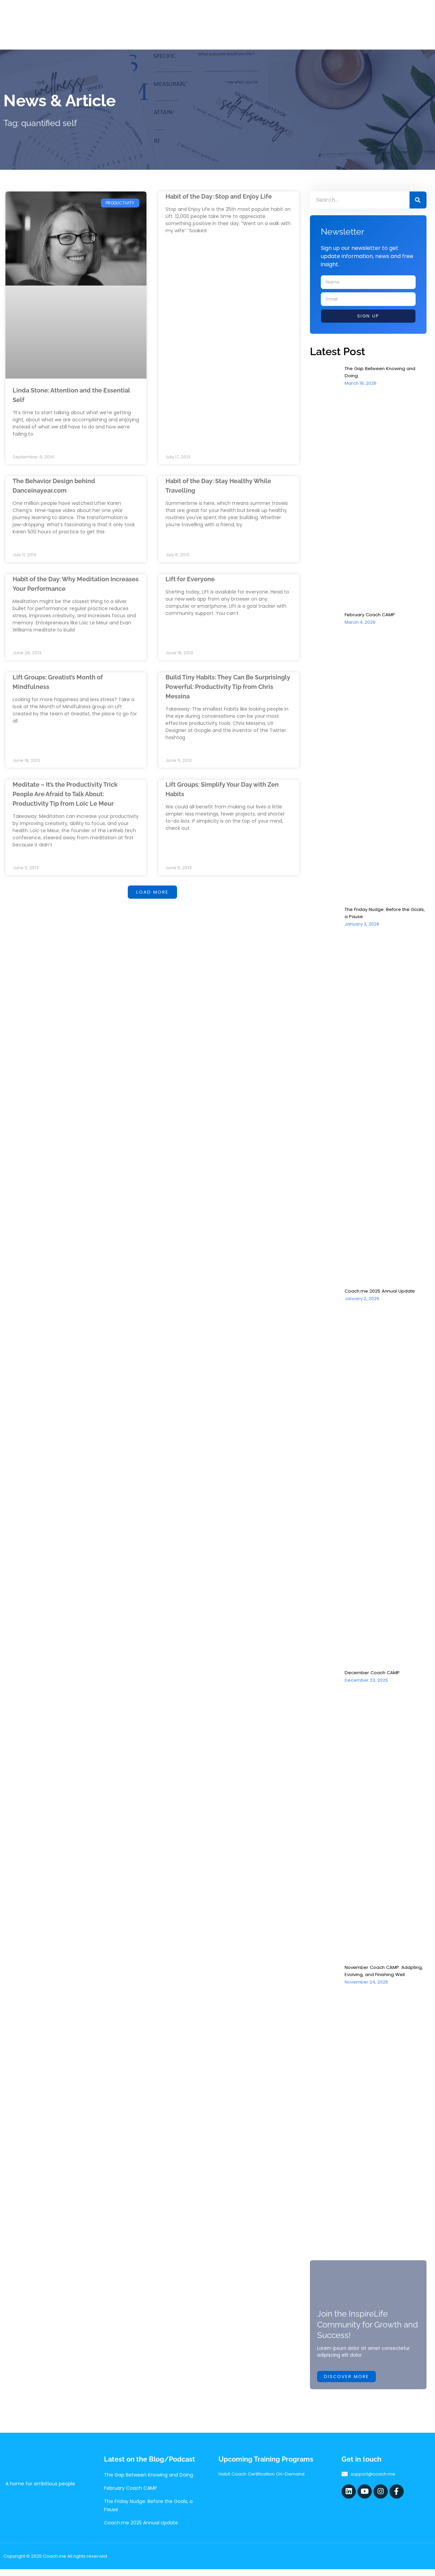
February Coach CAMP (371, 614)
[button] (152, 894)
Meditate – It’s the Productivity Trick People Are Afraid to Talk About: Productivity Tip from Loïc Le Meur (71, 795)
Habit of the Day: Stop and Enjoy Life (224, 196)
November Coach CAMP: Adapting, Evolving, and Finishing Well (386, 1971)
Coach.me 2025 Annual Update (382, 1290)
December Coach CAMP (373, 1672)
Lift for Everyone (193, 580)
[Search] (418, 199)
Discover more (347, 2383)
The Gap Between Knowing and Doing (148, 2481)
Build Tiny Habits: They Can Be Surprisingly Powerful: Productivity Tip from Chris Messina (227, 687)
